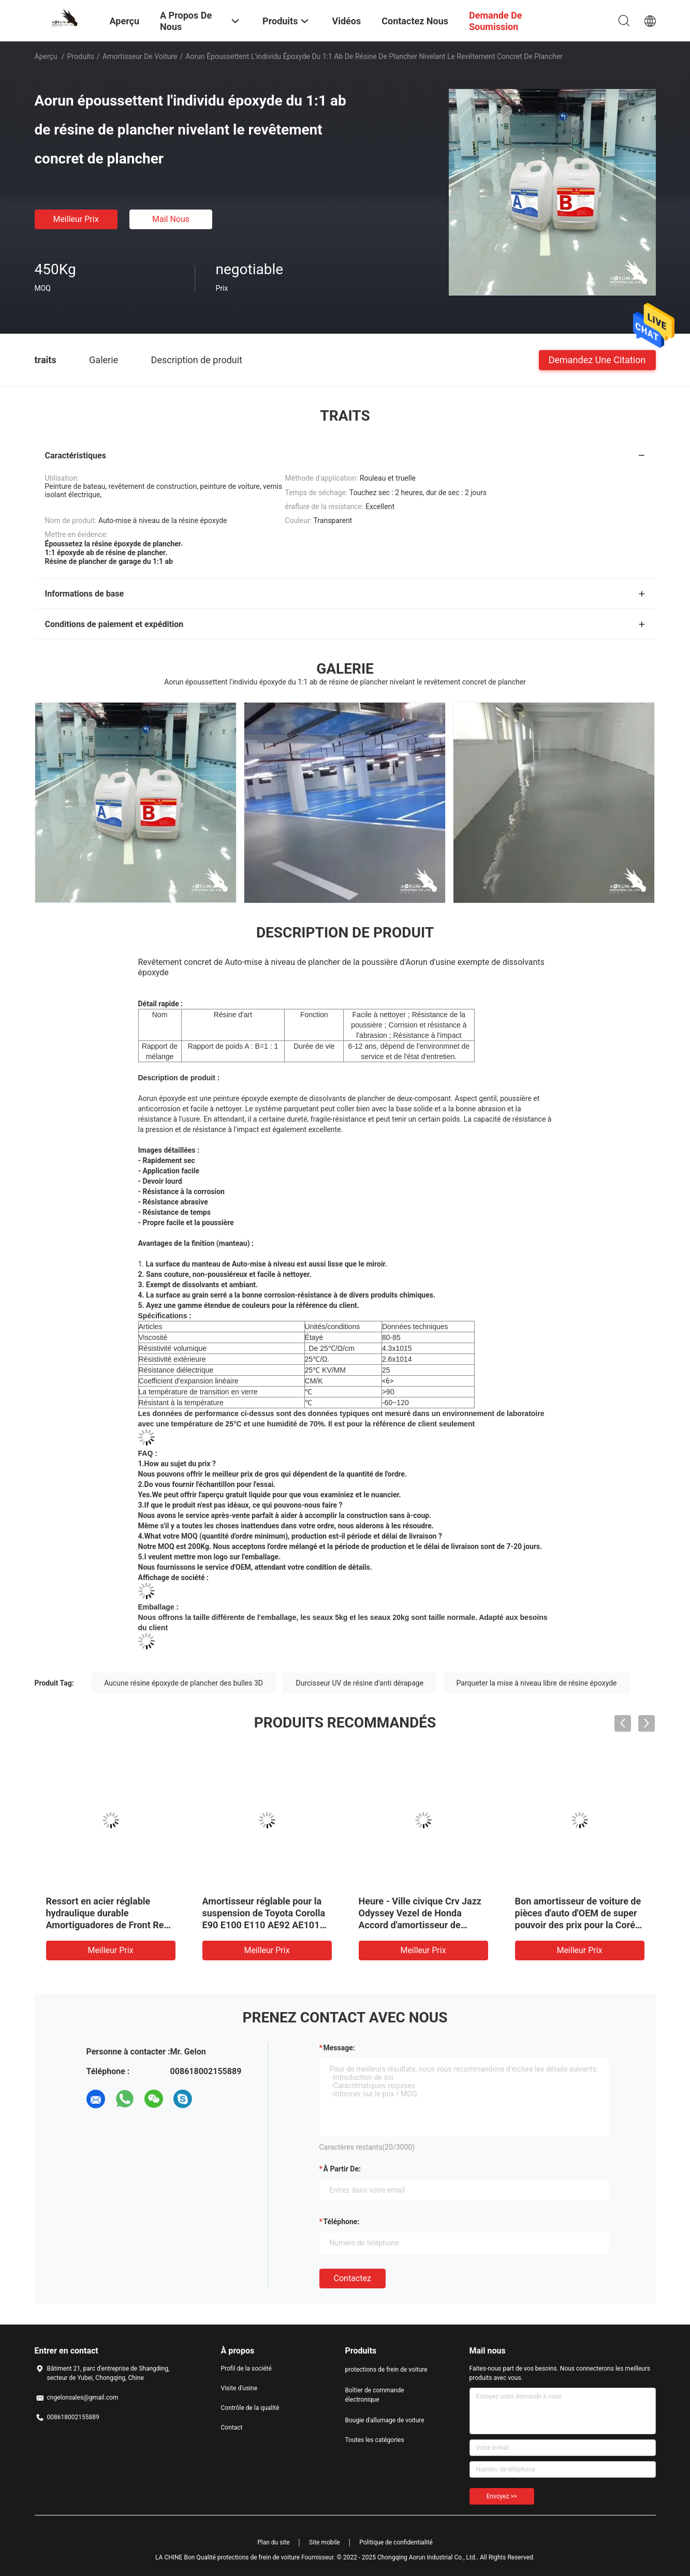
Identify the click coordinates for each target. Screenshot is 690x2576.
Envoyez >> (502, 2496)
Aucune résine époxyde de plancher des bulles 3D (183, 1683)
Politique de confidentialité (396, 2542)
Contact (232, 2427)
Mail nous (170, 219)
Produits (80, 56)
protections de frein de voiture (386, 2369)
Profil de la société (246, 2368)
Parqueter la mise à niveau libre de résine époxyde (537, 1683)
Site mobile (324, 2542)
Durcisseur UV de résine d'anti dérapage (359, 1683)
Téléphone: (342, 2221)
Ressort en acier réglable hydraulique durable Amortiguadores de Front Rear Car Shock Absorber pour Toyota (109, 1925)
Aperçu (46, 56)
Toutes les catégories (374, 2440)
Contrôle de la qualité (250, 2407)
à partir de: (342, 2169)
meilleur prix (75, 219)
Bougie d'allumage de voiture (384, 2420)
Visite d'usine (239, 2388)
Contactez (352, 2278)
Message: (339, 2048)
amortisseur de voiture (140, 56)
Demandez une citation (597, 359)
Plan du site (273, 2542)
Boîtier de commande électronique (374, 2395)
